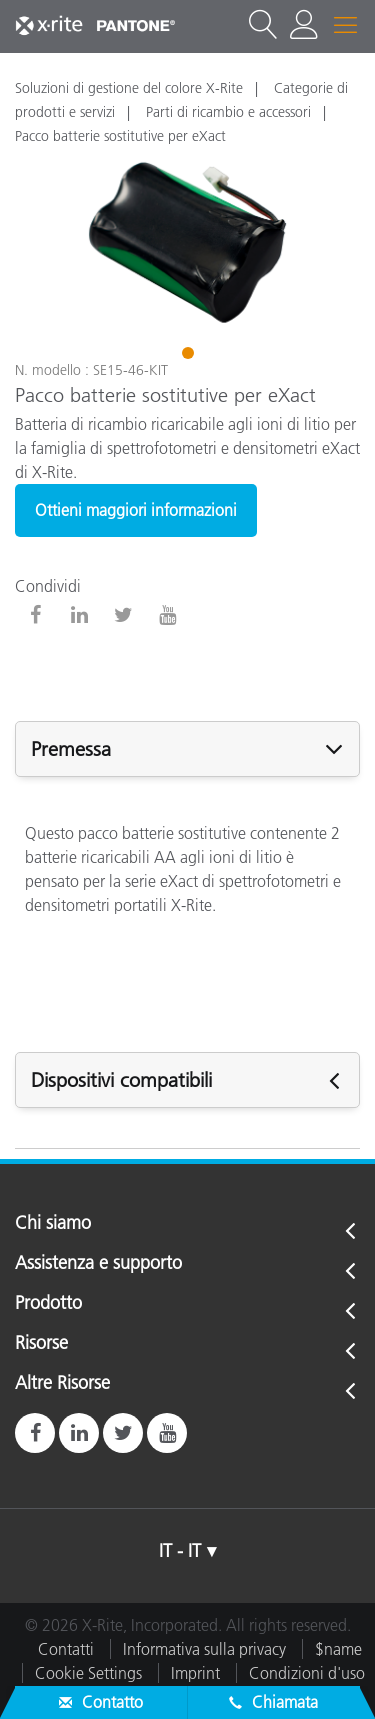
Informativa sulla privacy (204, 1649)
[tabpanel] (187, 242)
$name (338, 1649)
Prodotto (48, 1304)
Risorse (41, 1344)
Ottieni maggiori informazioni (136, 510)
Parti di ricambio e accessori (228, 112)
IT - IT (180, 1551)
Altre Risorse (62, 1384)
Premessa (71, 749)
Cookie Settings (88, 1673)
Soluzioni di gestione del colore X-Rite (129, 88)
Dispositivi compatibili (121, 1080)
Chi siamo (53, 1224)
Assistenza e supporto (98, 1264)
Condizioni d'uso (307, 1673)
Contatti (66, 1649)
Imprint (195, 1673)
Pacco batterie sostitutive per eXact (120, 136)
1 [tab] (190, 356)
